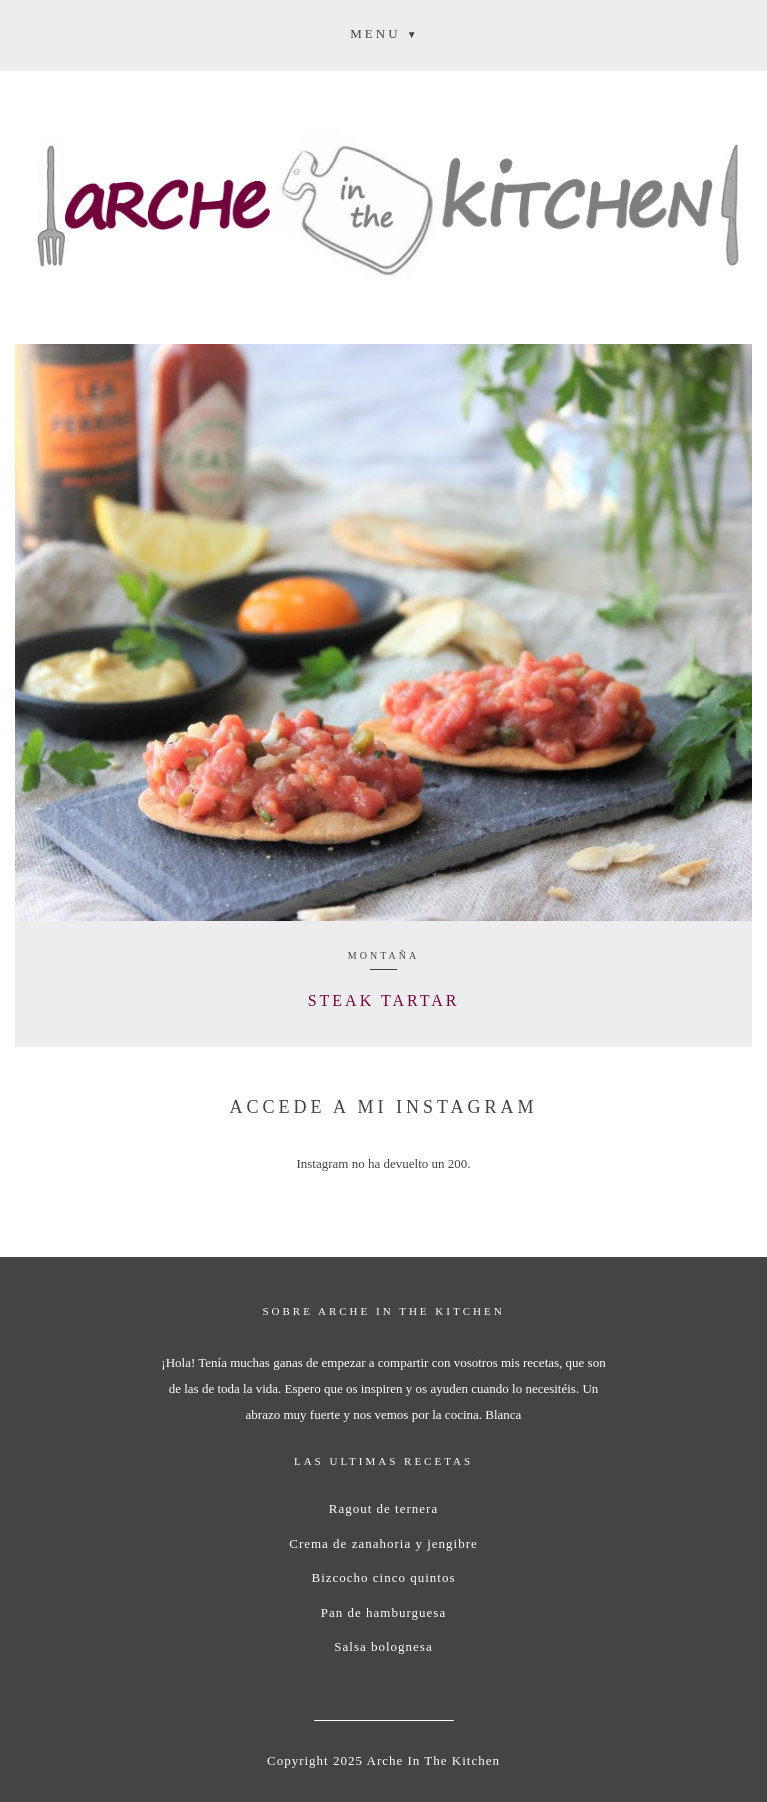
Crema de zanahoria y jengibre (383, 1543)
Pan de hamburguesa (383, 1612)
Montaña (383, 955)
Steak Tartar (384, 1000)
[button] (383, 33)
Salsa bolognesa (383, 1646)
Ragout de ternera (383, 1508)
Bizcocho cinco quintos (383, 1577)
